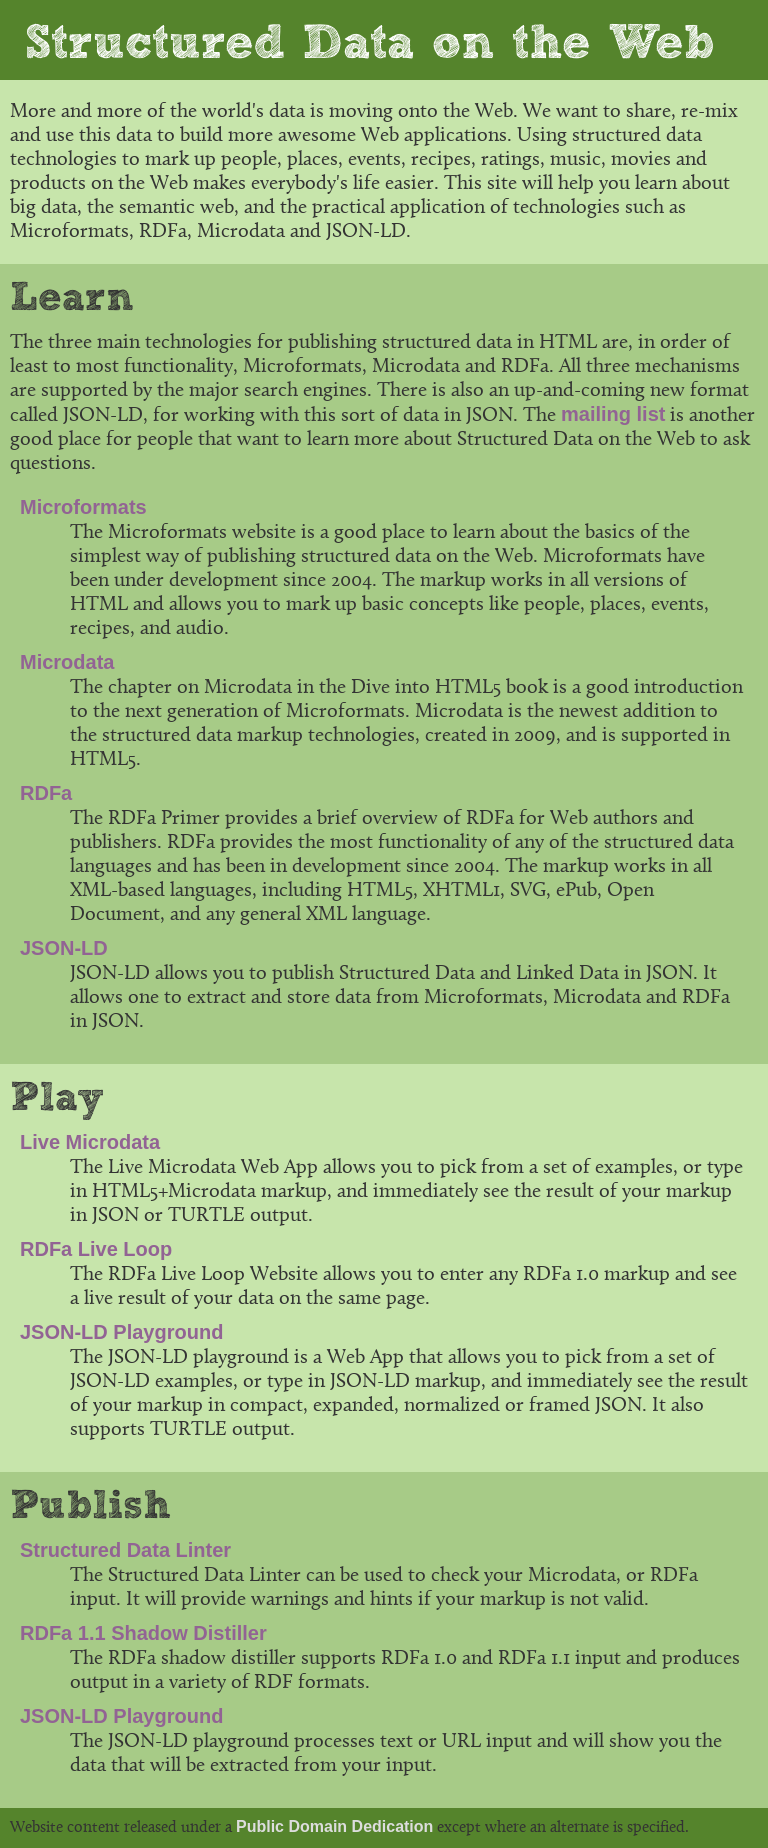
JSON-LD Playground (121, 1332)
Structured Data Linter (125, 1550)
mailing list (613, 414)
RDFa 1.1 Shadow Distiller (143, 1633)
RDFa (46, 793)
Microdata (67, 662)
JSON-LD (64, 948)
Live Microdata (90, 1142)
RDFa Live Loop (96, 1249)
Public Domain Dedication (334, 1826)
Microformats (83, 507)
